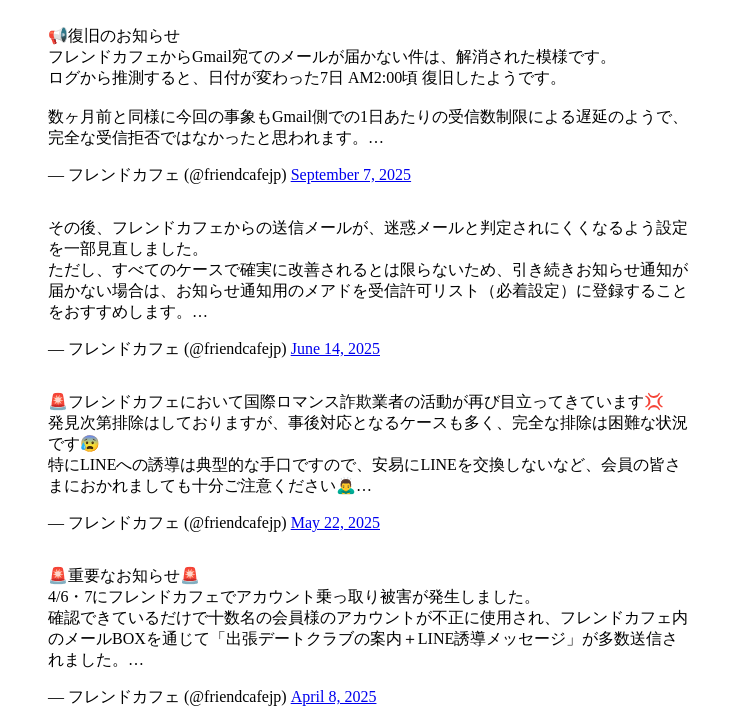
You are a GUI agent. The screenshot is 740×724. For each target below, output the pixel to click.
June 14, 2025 (335, 348)
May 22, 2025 (335, 522)
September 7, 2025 (351, 174)
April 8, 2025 (334, 696)
